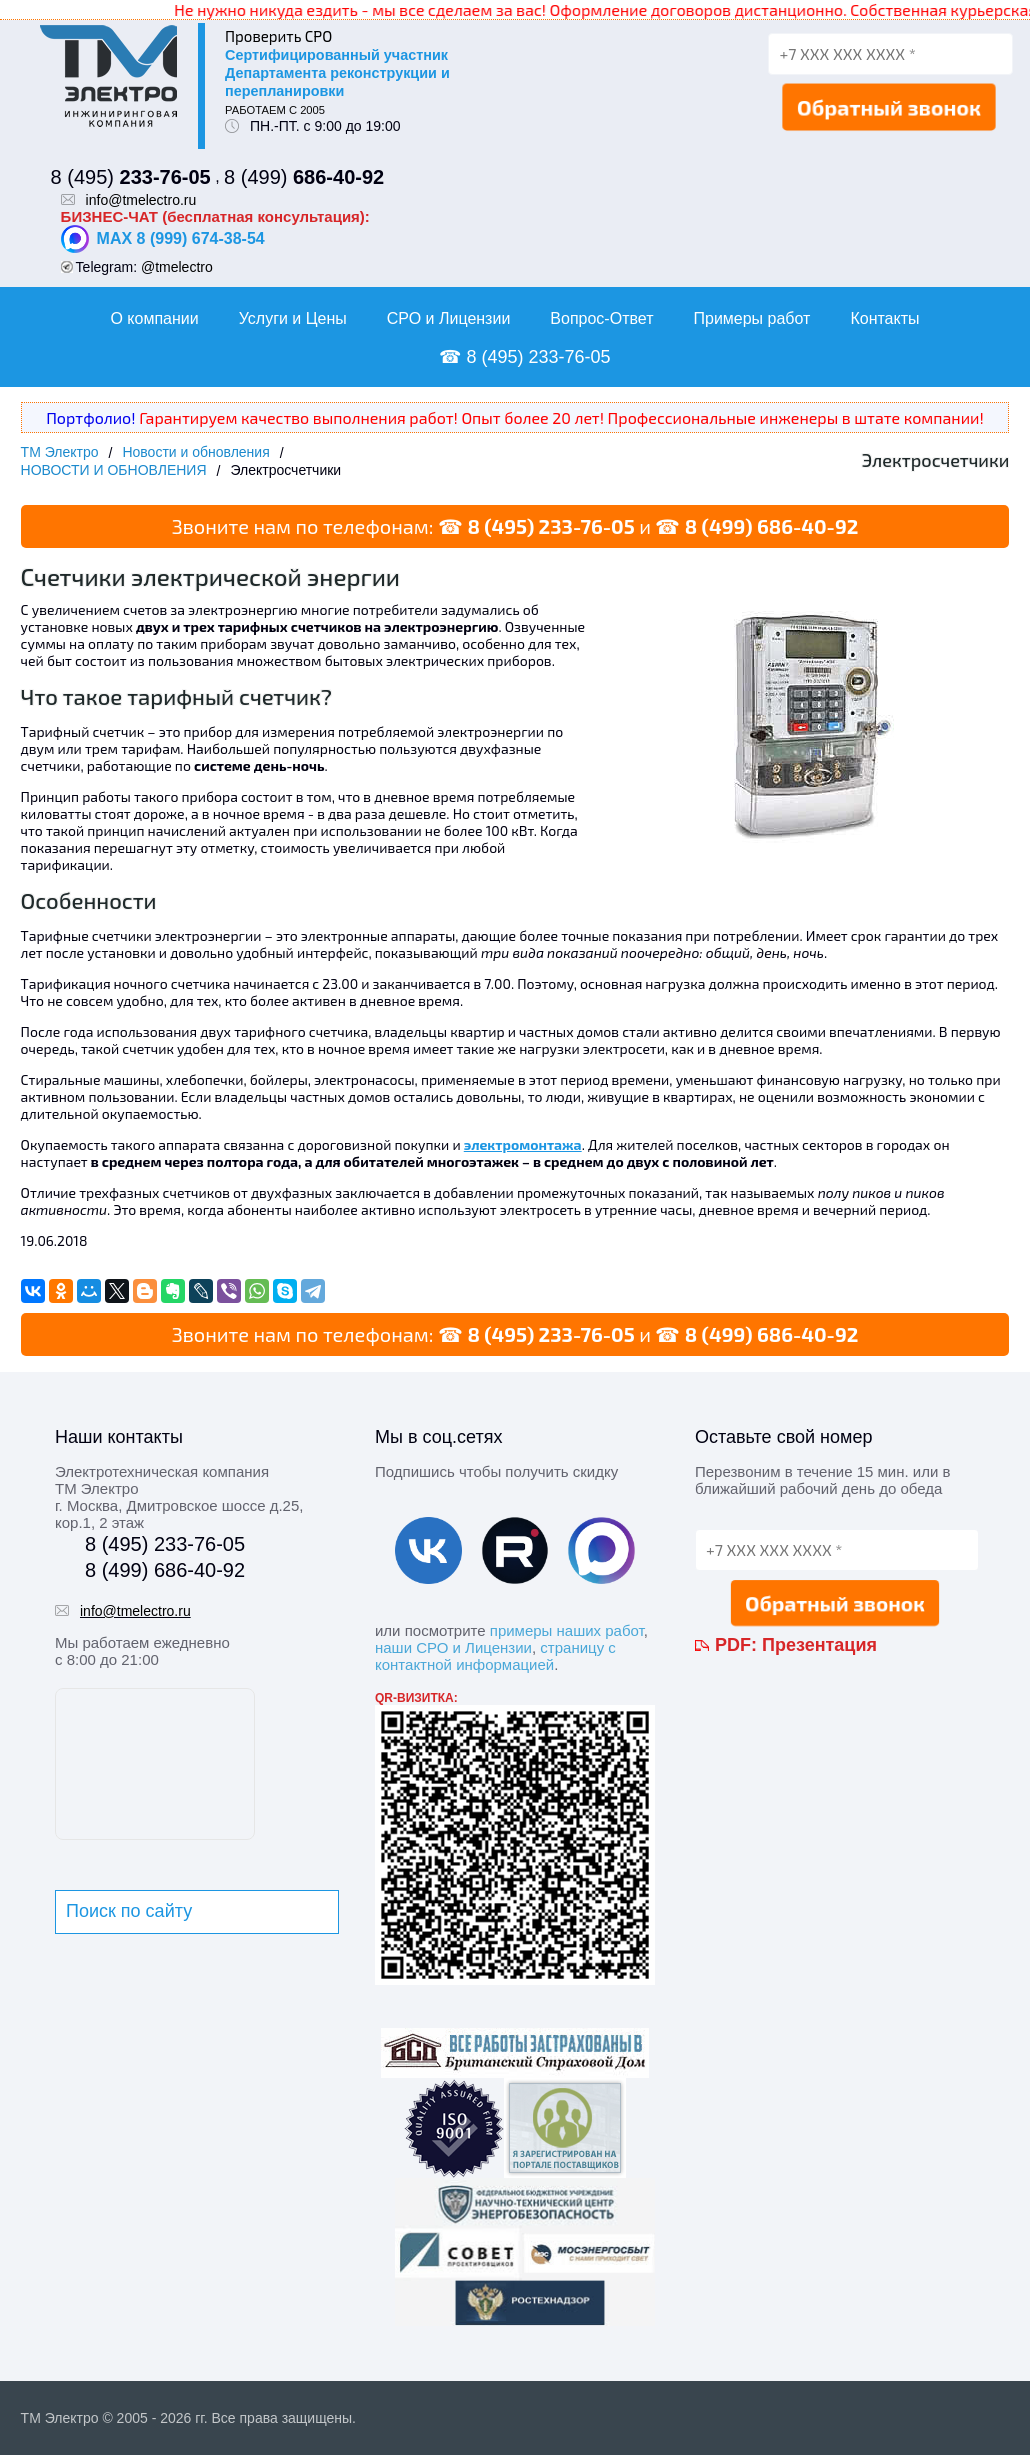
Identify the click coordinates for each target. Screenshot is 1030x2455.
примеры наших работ (567, 1630)
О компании (154, 318)
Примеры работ (751, 318)
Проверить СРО (278, 36)
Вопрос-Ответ (601, 318)
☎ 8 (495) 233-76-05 (524, 357)
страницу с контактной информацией (495, 1656)
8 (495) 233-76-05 (550, 526)
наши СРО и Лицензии (453, 1647)
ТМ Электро (60, 452)
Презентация (819, 1645)
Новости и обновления (195, 452)
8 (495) (131, 177)
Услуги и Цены (293, 318)
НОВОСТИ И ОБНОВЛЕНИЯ (114, 470)
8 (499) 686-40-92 (771, 526)
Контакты (884, 318)
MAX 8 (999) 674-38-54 (163, 239)
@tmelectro (177, 267)
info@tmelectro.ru (141, 200)
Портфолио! (90, 417)
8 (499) (304, 177)
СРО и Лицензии (449, 318)
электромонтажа (523, 1144)
